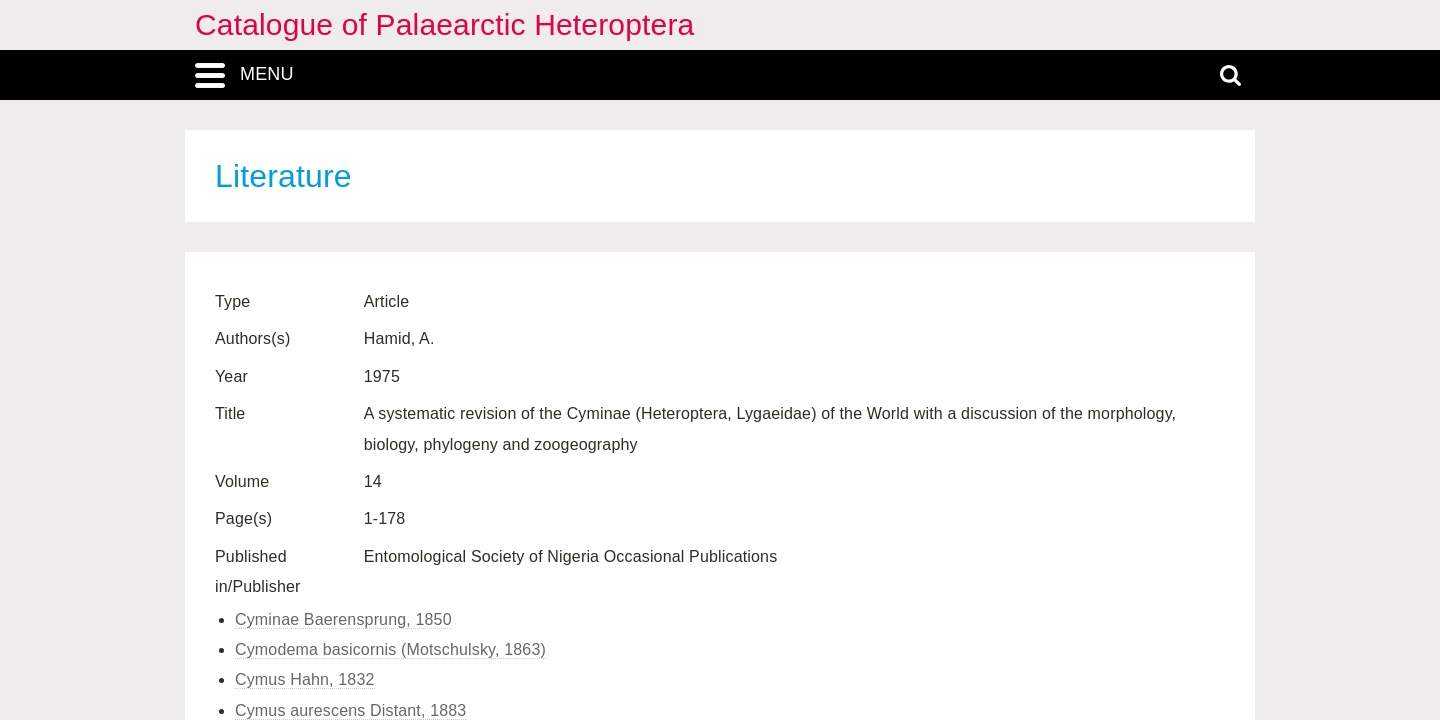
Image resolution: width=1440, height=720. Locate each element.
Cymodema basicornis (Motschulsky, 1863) (390, 649)
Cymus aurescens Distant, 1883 (350, 710)
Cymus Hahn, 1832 (305, 679)
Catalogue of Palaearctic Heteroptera (444, 24)
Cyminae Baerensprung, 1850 (343, 619)
